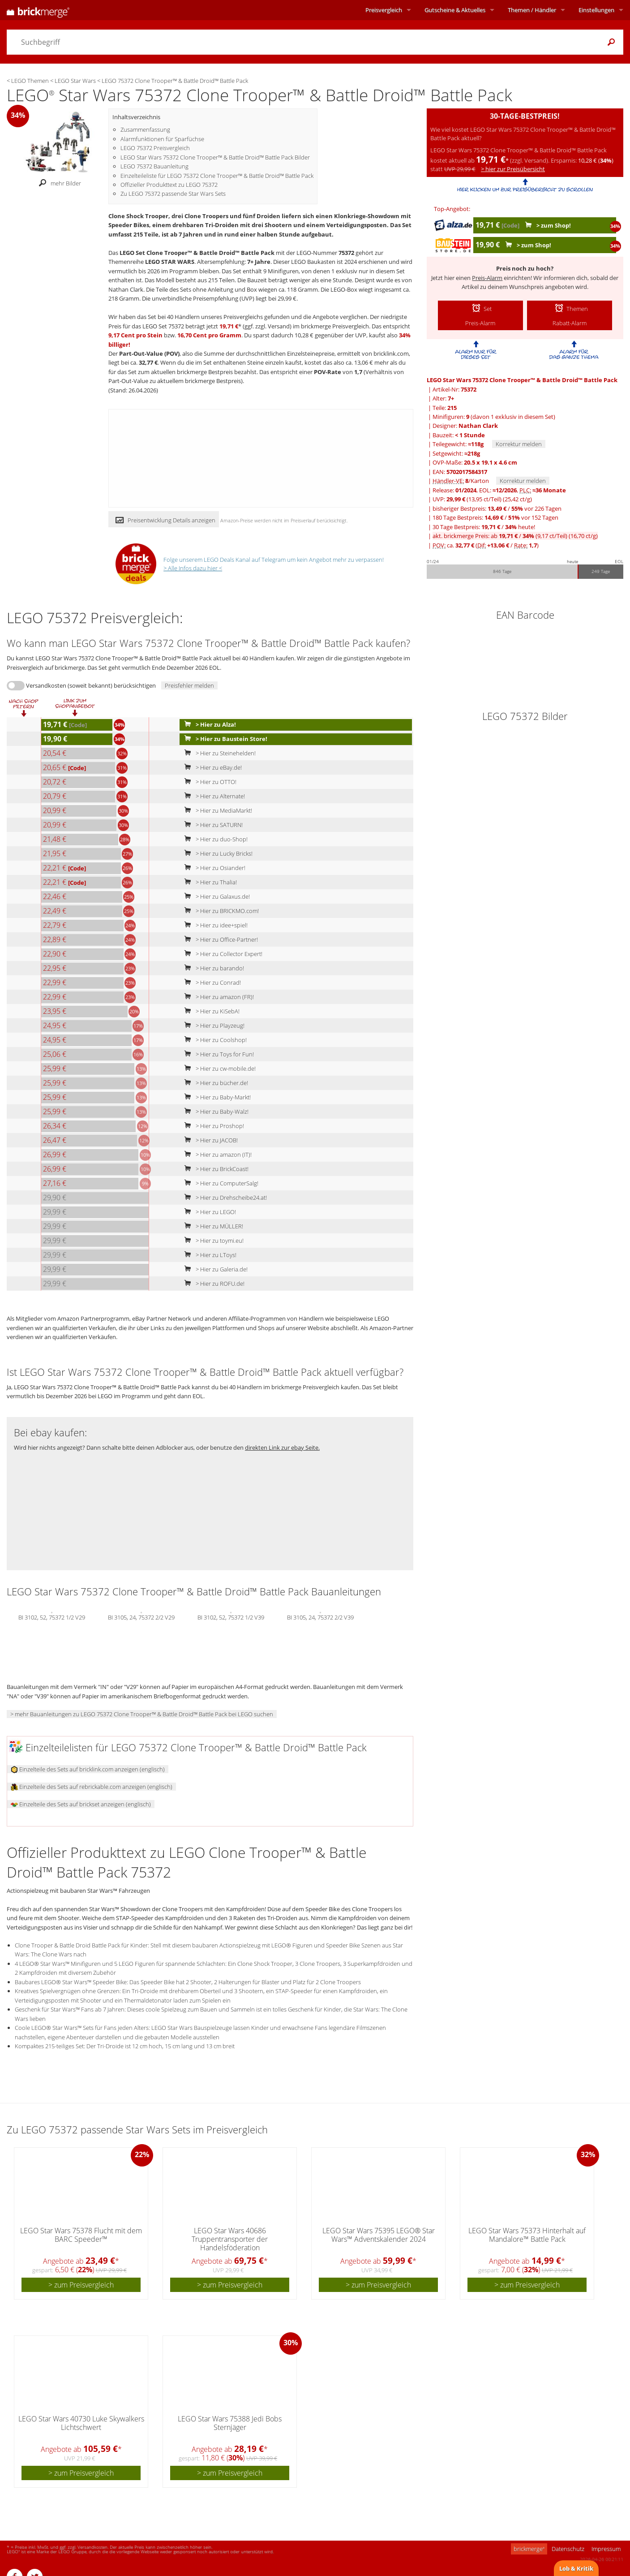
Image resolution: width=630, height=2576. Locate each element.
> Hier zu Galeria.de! (214, 1269)
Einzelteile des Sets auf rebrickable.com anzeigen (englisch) (91, 1787)
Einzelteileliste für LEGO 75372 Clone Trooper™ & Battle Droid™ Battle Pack (216, 176)
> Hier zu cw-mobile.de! (218, 1068)
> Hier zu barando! (212, 968)
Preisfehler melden (189, 685)
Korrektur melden (519, 444)
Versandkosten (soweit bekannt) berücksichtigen (91, 685)
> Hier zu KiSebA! (210, 1011)
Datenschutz (568, 2549)
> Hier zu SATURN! (211, 825)
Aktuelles (454, 10)
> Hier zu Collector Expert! (221, 954)
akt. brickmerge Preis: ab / (515, 536)
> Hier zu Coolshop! (213, 1040)
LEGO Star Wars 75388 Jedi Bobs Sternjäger (230, 2423)
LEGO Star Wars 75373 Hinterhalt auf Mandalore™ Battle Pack (527, 2235)
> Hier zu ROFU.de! (212, 1283)
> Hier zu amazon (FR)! (217, 997)
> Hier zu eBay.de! (211, 767)
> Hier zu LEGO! (208, 1212)
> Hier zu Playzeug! (212, 1025)
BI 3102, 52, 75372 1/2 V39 (230, 1617)
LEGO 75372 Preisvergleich (155, 148)
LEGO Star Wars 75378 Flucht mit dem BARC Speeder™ (81, 2235)
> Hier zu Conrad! (210, 982)
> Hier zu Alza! (208, 724)
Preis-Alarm (487, 278)
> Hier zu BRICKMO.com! (219, 911)
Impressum (606, 2549)
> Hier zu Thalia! (208, 882)
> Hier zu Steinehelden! (218, 753)
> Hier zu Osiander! (212, 868)
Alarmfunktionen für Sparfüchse (162, 139)
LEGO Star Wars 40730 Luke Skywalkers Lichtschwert (81, 2423)
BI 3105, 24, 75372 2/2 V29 (141, 1617)
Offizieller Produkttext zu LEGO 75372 (169, 185)
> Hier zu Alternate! (212, 796)
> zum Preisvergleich (81, 2285)
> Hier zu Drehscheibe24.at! (223, 1197)
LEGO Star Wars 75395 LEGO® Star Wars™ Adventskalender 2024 (378, 2235)
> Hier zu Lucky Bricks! (216, 853)
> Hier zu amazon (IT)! (216, 1154)
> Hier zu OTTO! (208, 782)
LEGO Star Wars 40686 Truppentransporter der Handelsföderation (230, 2239)
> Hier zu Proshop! (212, 1126)
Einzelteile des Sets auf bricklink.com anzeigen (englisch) (88, 1769)
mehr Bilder (57, 183)
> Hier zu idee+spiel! (214, 925)
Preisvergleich (383, 10)
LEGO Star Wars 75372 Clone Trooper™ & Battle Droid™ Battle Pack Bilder (215, 157)
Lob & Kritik (576, 2568)
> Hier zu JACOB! (209, 1140)
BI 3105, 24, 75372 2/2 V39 (320, 1617)
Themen (532, 10)
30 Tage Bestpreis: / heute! (484, 527)
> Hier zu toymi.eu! (212, 1240)
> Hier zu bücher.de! (214, 1083)
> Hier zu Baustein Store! (223, 739)
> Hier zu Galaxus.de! (215, 896)
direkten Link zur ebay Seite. (282, 1447)
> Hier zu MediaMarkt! (216, 810)
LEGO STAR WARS (169, 262)
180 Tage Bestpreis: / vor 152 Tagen (495, 517)
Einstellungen (596, 10)
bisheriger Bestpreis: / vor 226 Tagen (497, 508)
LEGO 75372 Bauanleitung (154, 166)
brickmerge (529, 2549)
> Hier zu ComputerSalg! (219, 1183)
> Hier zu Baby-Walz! (214, 1111)
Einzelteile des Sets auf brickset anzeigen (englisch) (81, 1804)
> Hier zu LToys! (208, 1255)
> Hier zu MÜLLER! (211, 1226)
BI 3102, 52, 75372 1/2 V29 (51, 1617)
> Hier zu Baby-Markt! (215, 1097)
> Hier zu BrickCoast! (214, 1169)
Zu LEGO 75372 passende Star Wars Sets (173, 194)
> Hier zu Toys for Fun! (217, 1054)
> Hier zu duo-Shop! (214, 839)
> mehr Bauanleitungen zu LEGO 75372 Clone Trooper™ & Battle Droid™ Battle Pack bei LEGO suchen (141, 1714)
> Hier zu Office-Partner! (219, 939)
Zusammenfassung (145, 129)
